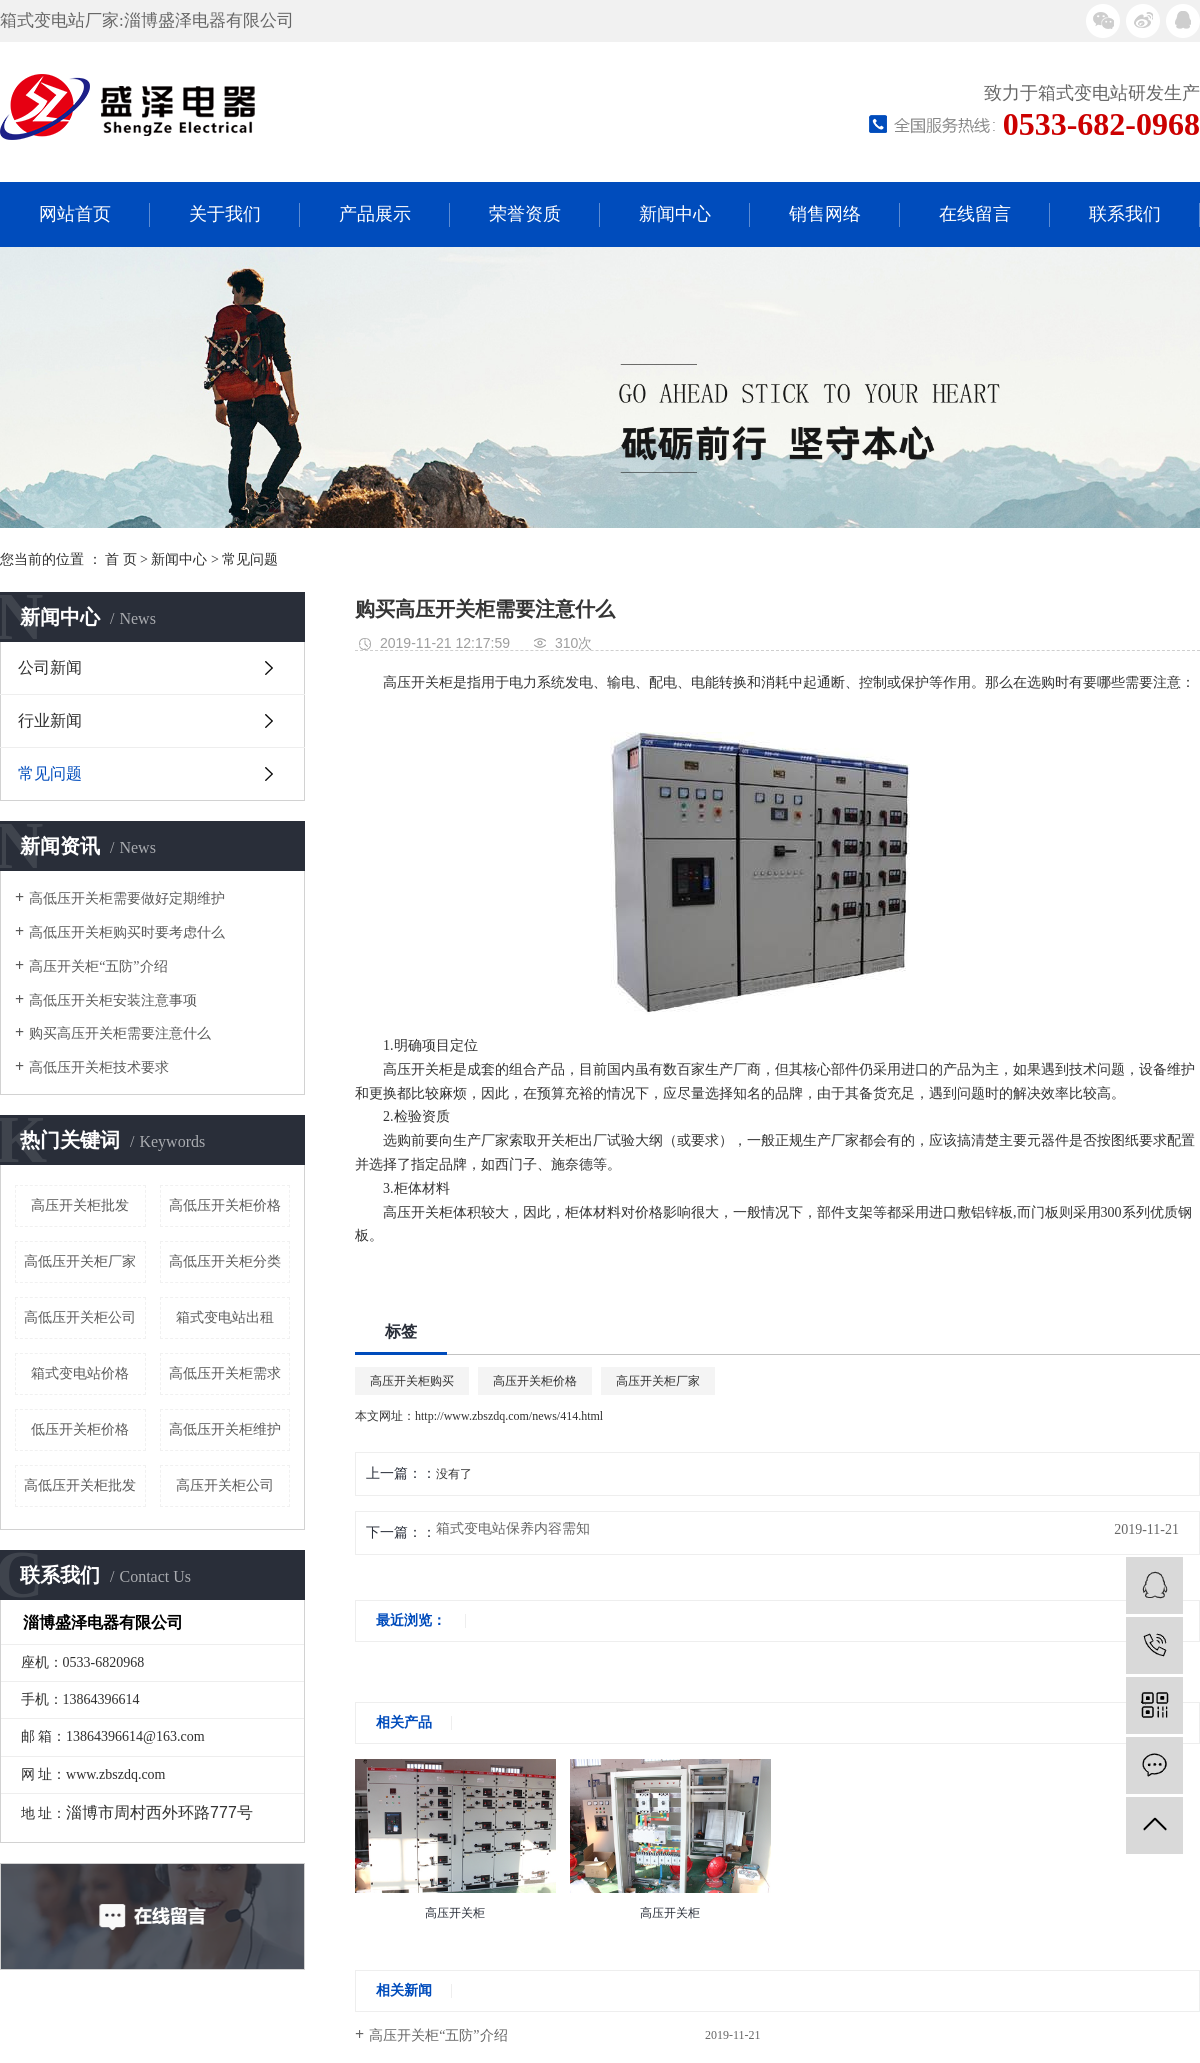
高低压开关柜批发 (80, 1485)
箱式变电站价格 (80, 1373)
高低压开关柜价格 (225, 1205)
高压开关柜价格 (535, 1381)
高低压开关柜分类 (225, 1261)
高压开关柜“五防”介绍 (98, 966)
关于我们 (225, 214)
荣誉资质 (525, 214)
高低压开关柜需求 (225, 1373)
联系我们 (1125, 214)
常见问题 (250, 559)
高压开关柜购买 (412, 1381)
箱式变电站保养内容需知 (513, 1529)
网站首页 (75, 214)
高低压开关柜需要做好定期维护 (127, 898)
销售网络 (825, 214)
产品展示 (375, 214)
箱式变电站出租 (225, 1317)
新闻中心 (675, 214)
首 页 (121, 559)
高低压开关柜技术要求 (99, 1067)
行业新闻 (50, 720)
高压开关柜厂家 (658, 1381)
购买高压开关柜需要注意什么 (120, 1033)
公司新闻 (50, 667)
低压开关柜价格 (80, 1429)
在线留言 (975, 214)
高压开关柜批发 (80, 1205)
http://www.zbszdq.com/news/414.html (509, 1416)
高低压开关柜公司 (80, 1317)
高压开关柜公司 (225, 1485)
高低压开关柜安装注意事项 (113, 1000)
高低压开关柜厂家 (80, 1261)
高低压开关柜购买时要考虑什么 (127, 932)
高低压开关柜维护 (225, 1429)
